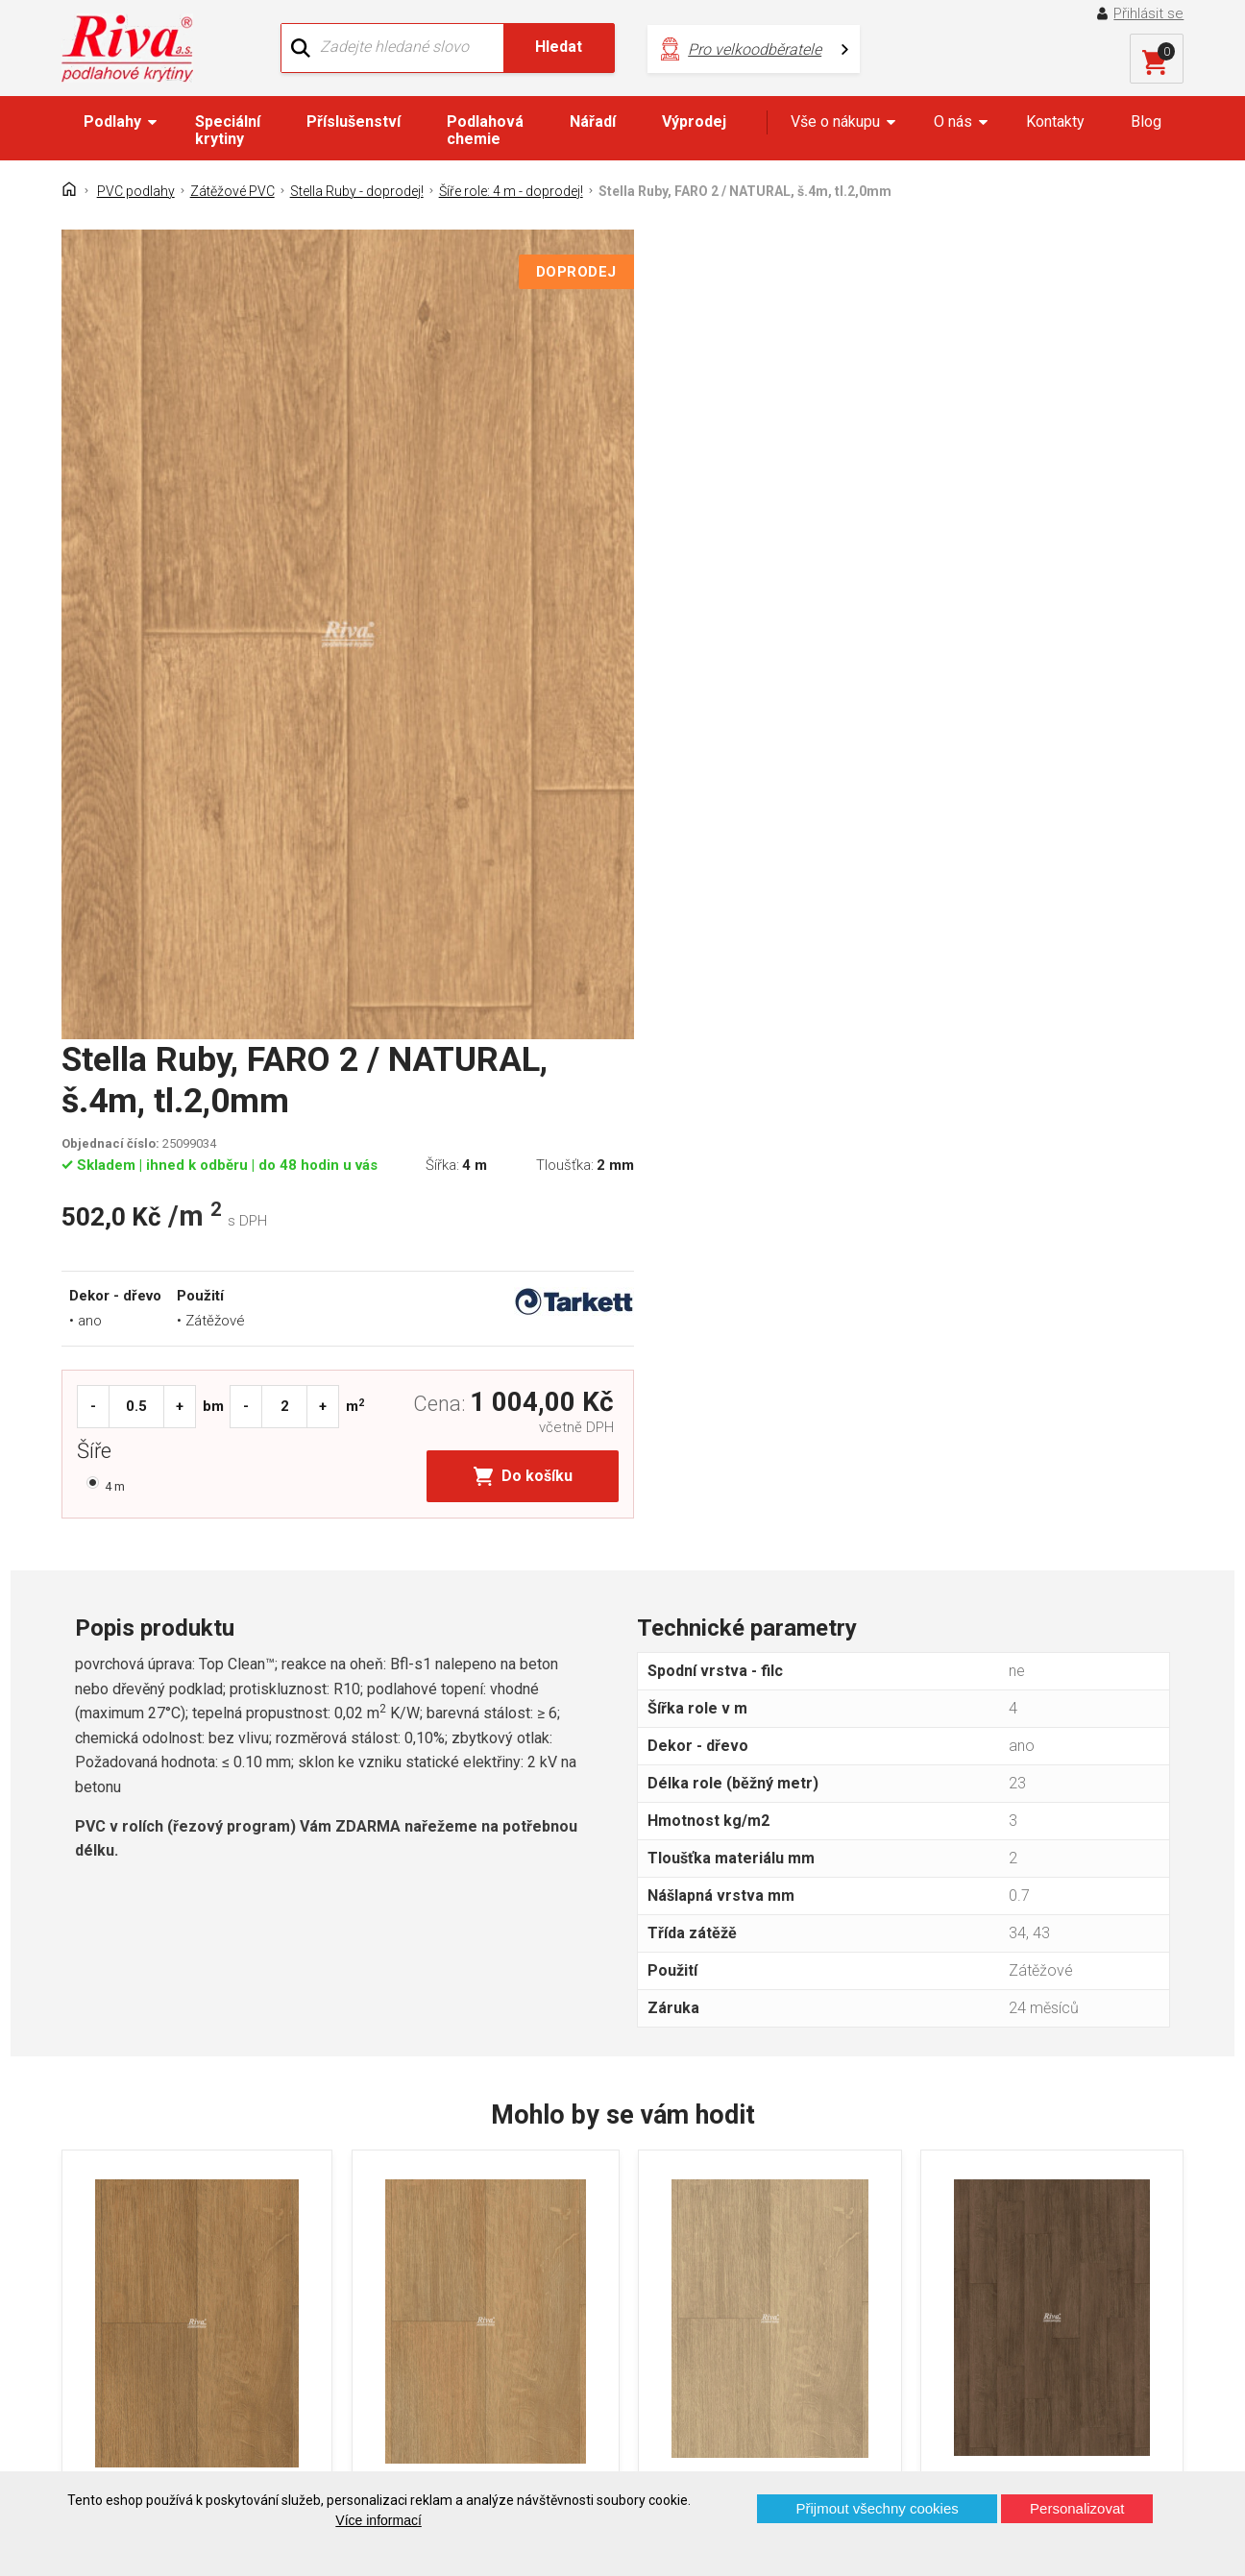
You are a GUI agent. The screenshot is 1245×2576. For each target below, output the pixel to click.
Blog (1146, 121)
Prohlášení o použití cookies (171, 2347)
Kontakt (102, 2246)
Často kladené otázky (149, 2313)
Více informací (378, 2520)
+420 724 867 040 (803, 2252)
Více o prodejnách (1046, 2439)
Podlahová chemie (485, 130)
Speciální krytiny (227, 130)
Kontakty (1055, 121)
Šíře (674, 681)
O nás (953, 121)
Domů (96, 2212)
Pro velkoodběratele (728, 48)
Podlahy (112, 121)
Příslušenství (353, 121)
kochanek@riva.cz (804, 2316)
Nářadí (593, 121)
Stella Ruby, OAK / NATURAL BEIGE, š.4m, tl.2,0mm (759, 1968)
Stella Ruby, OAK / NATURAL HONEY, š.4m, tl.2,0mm (475, 1968)
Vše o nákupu (835, 121)
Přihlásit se (1149, 13)
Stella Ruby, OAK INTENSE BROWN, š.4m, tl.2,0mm (1046, 1968)
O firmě (388, 2212)
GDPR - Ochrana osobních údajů (183, 2280)
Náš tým (392, 2246)
